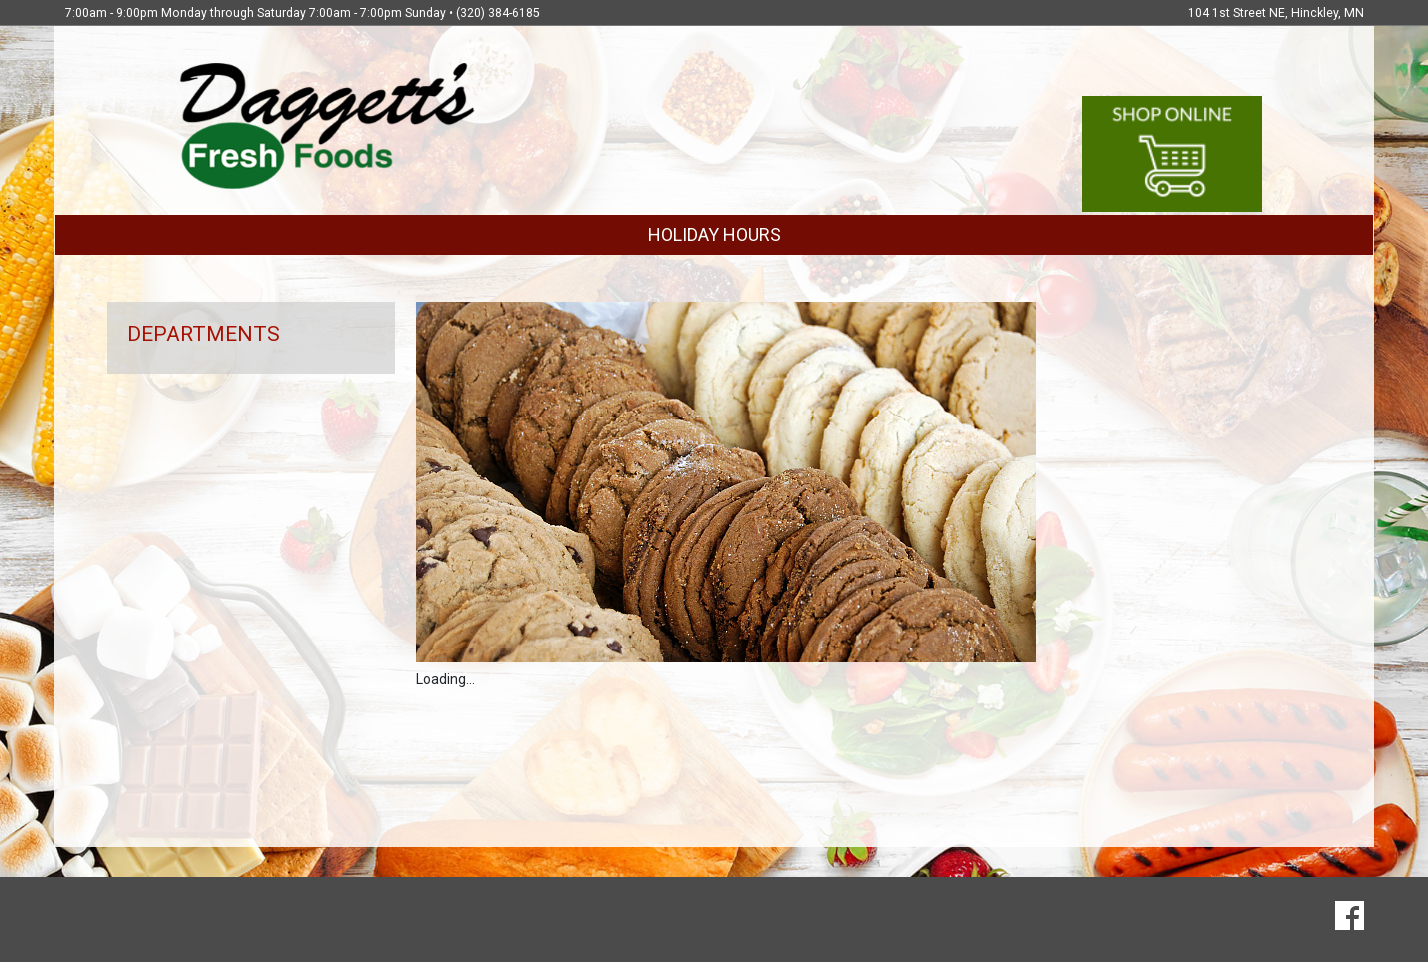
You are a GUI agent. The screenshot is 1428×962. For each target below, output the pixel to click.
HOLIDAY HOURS (714, 234)
